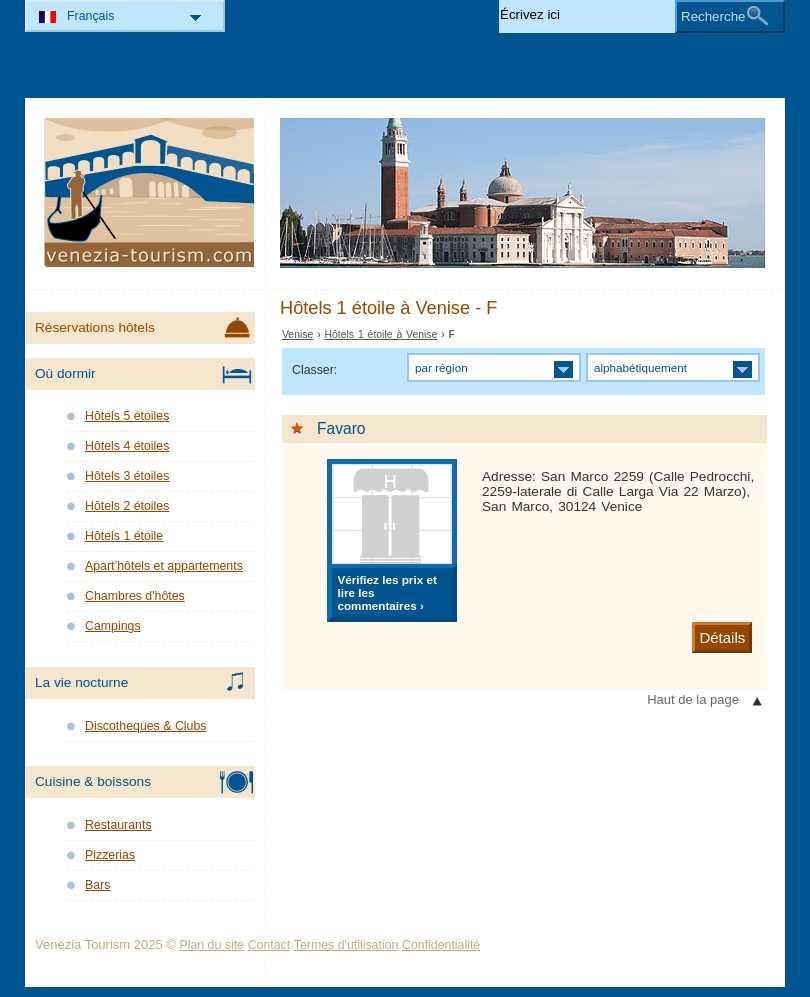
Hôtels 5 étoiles (127, 416)
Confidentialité (441, 945)
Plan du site (211, 945)
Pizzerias (110, 855)
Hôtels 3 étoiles (127, 476)
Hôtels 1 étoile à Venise (381, 334)
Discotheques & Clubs (145, 726)
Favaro (341, 428)
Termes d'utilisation (346, 945)
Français (90, 16)
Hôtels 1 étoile (124, 536)
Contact (269, 945)
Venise (297, 334)
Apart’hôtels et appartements (164, 566)
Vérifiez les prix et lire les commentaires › (386, 592)
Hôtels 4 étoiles (127, 446)
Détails (722, 637)
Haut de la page (693, 699)
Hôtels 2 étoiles (127, 506)
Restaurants (118, 825)
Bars (97, 885)
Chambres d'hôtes (135, 596)
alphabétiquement (640, 367)
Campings (113, 626)
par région (441, 367)
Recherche (713, 16)
